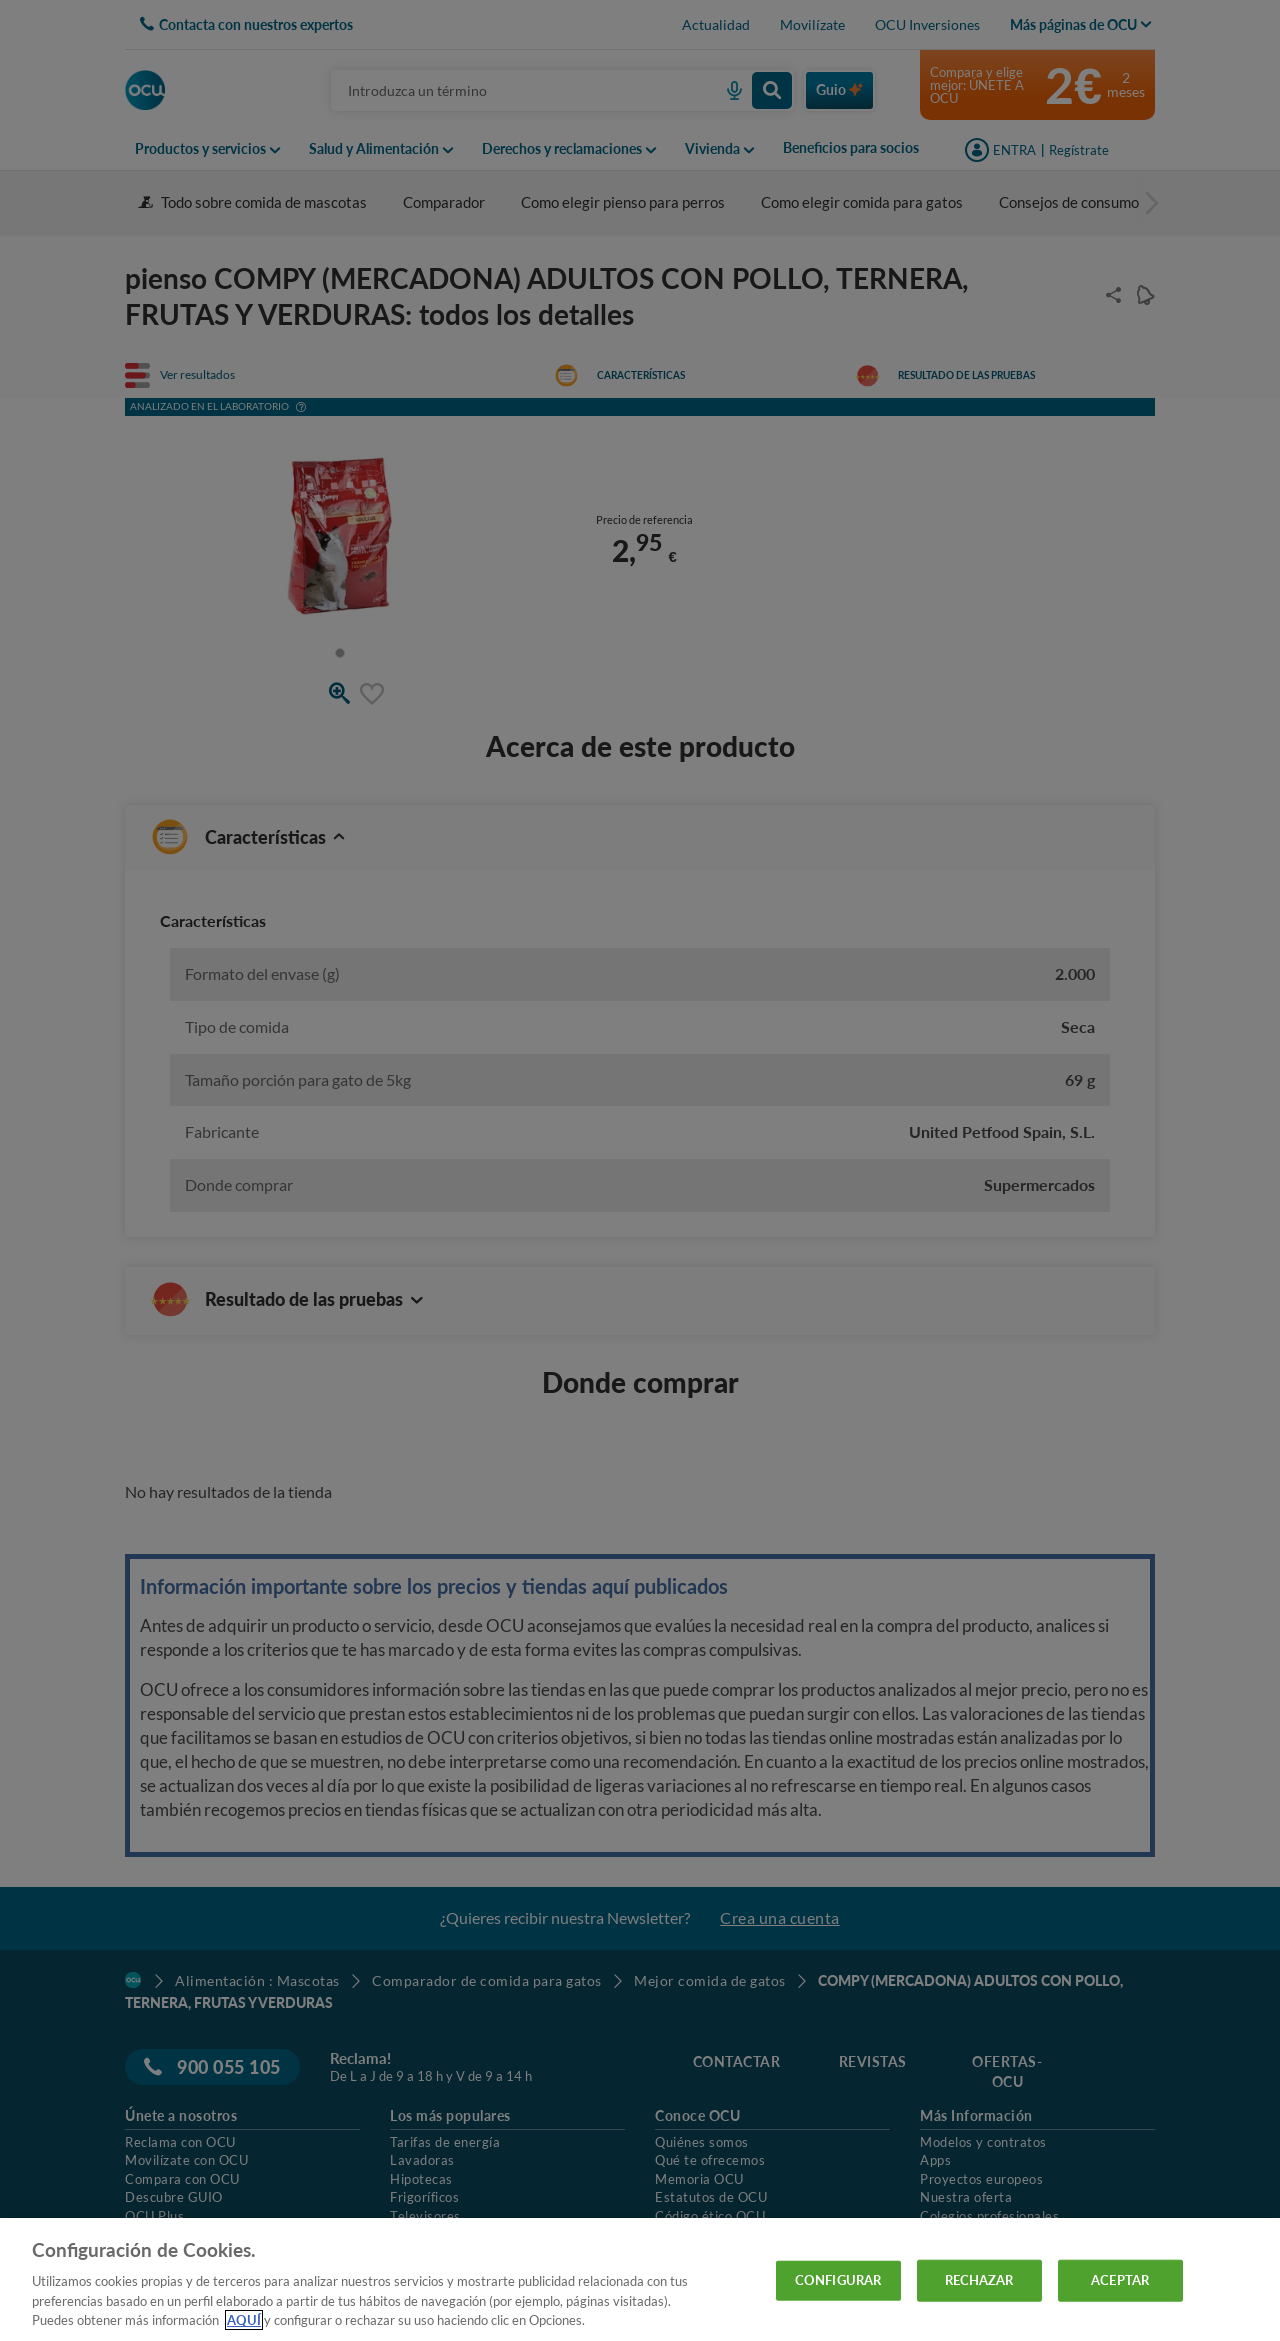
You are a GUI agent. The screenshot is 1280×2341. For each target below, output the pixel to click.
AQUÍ (244, 2320)
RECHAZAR (979, 2280)
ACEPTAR (1120, 2280)
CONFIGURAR (838, 2280)
